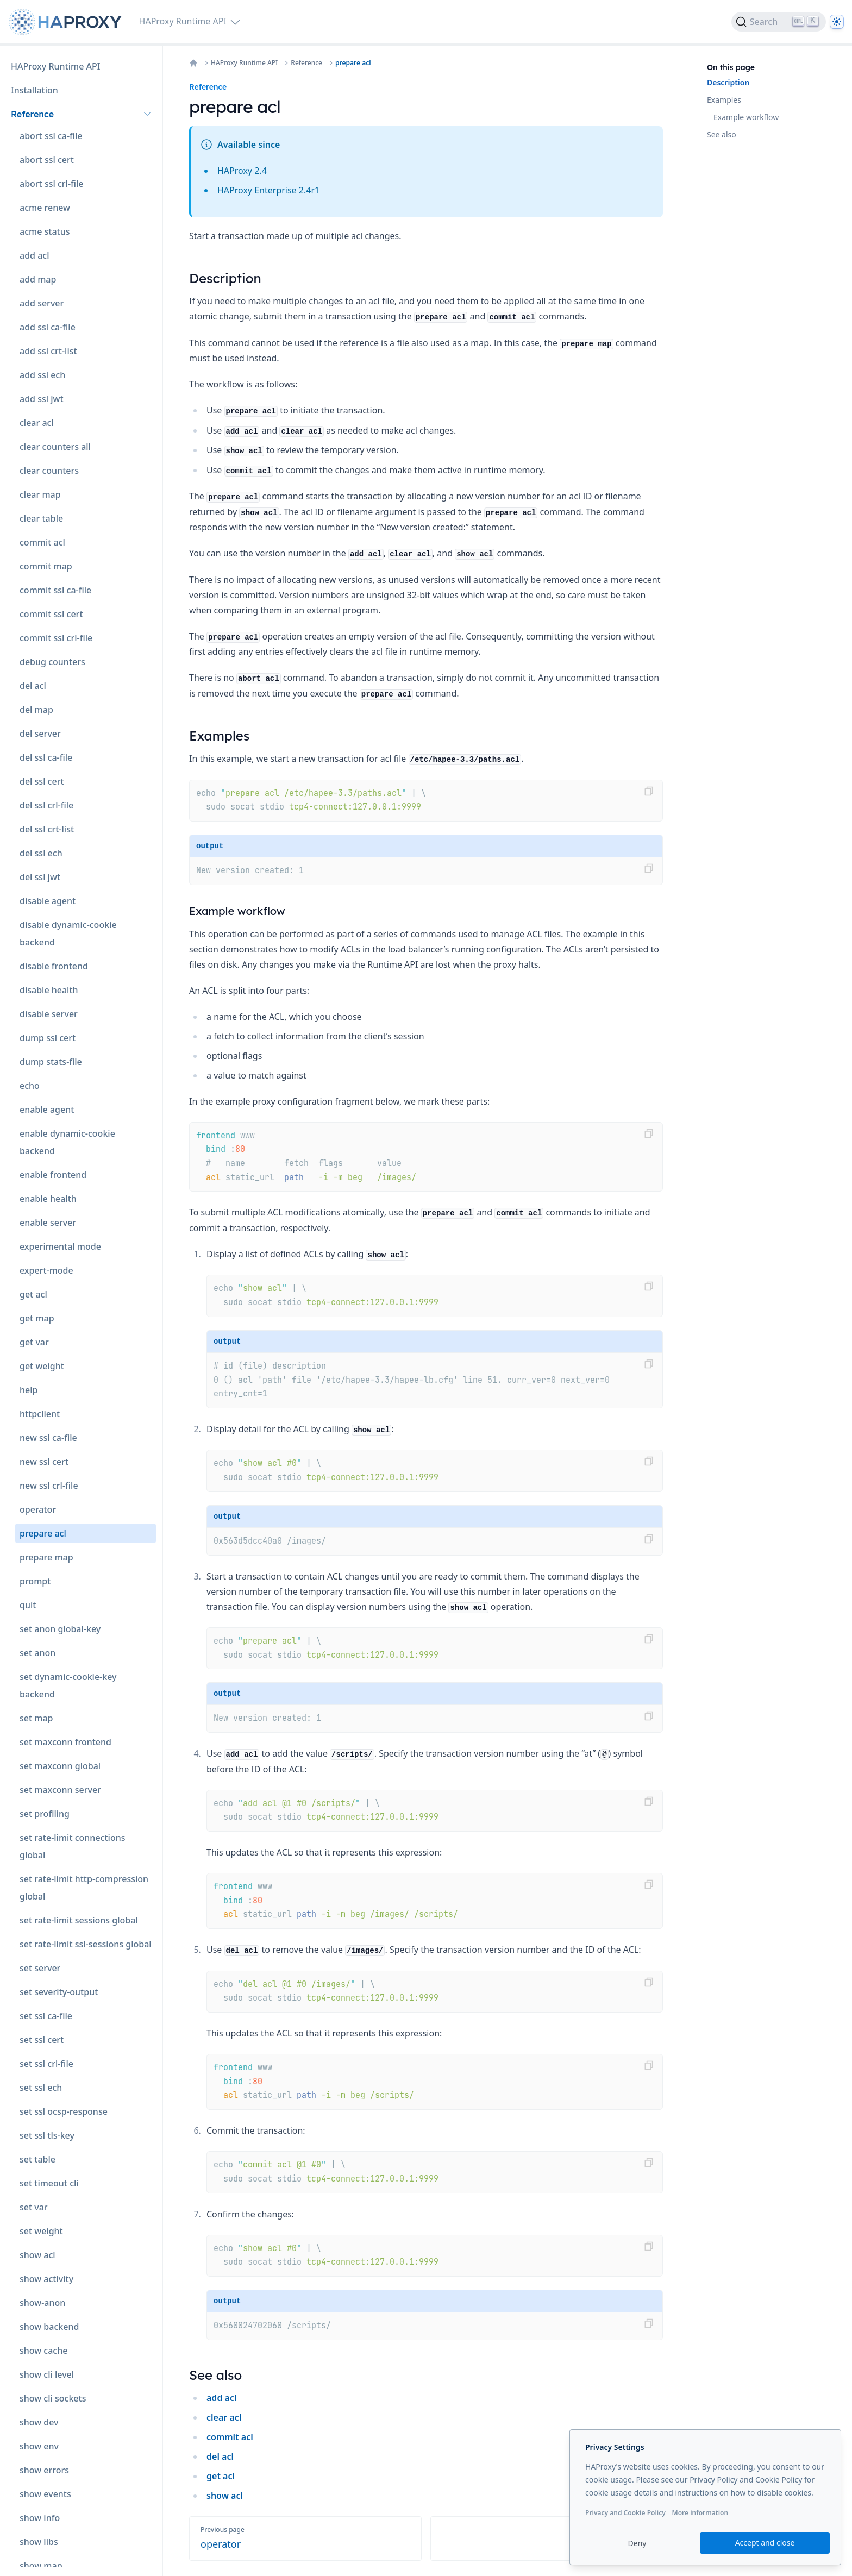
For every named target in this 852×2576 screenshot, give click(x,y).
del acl (220, 2456)
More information (700, 2512)
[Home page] (67, 22)
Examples (724, 100)
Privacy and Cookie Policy (625, 2512)
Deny (637, 2543)
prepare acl (353, 63)
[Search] (778, 22)
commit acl (229, 2437)
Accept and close (765, 2542)
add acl (221, 2398)
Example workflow (746, 117)
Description (728, 82)
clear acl (223, 2417)
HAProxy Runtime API (244, 63)
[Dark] (836, 21)
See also (721, 134)
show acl (224, 2496)
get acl (220, 2476)
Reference (306, 63)
